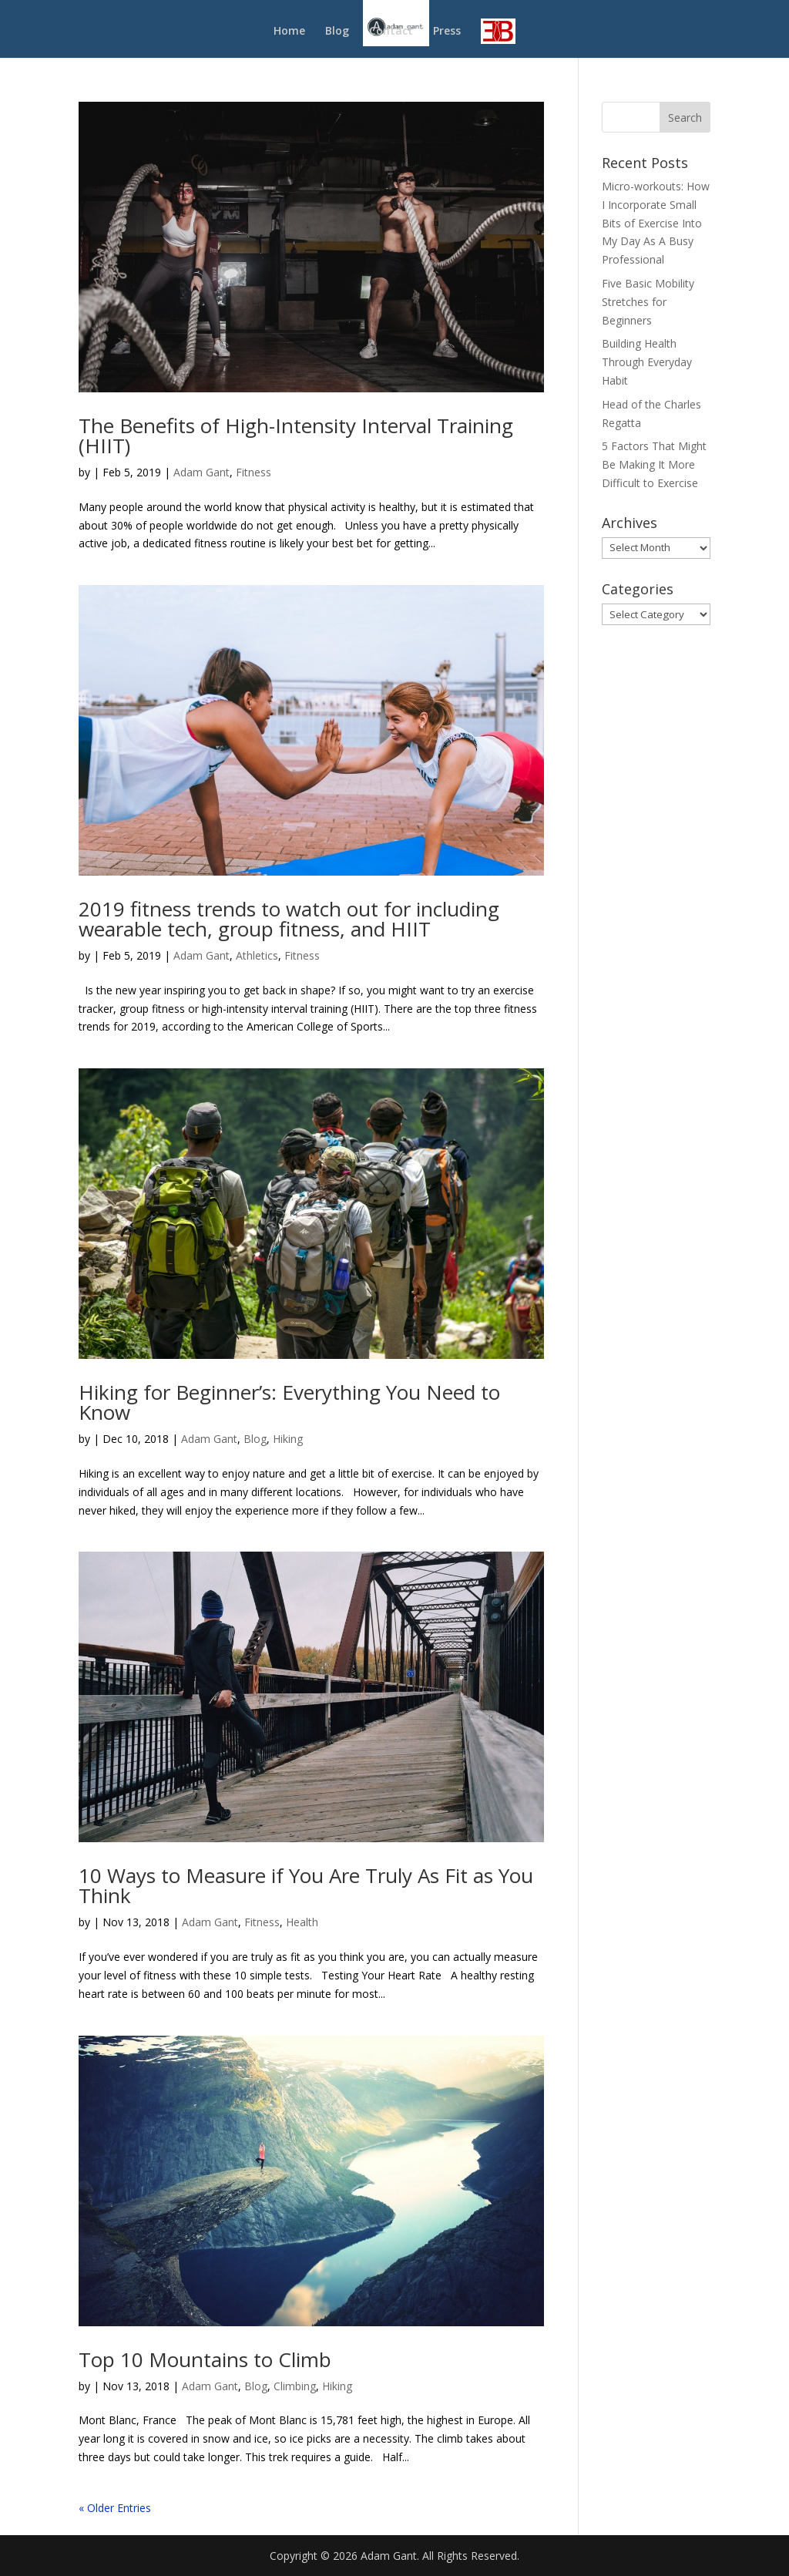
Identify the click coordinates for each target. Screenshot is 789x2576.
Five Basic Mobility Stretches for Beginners (648, 302)
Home (289, 31)
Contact (391, 31)
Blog (337, 31)
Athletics (257, 955)
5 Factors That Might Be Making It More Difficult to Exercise (654, 464)
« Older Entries (115, 2507)
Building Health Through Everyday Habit (647, 362)
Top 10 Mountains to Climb (205, 2359)
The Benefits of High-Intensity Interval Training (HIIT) (296, 435)
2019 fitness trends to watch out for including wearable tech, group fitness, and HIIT (289, 919)
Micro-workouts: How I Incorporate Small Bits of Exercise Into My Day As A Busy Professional (656, 223)
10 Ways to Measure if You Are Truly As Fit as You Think (306, 1885)
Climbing (295, 2386)
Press (447, 31)
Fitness (253, 472)
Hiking (288, 1438)
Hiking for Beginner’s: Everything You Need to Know (289, 1402)
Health (302, 1922)
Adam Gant (201, 472)
